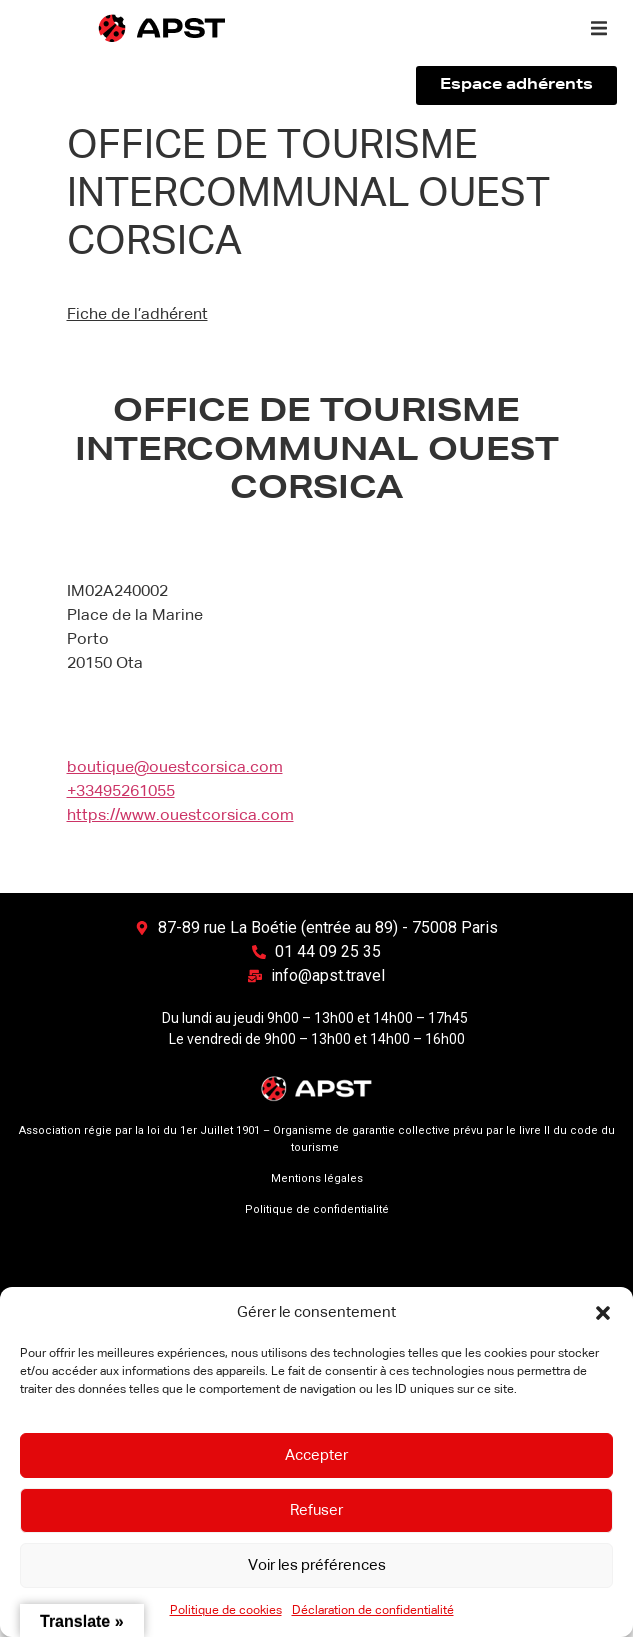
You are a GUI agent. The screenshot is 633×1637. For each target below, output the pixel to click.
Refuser (316, 1510)
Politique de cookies (226, 1611)
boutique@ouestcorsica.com (175, 768)
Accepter (316, 1455)
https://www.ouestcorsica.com (180, 816)
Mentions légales (317, 1178)
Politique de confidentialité (317, 1209)
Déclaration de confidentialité (373, 1611)
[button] (603, 1313)
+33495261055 (121, 792)
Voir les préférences (317, 1565)
